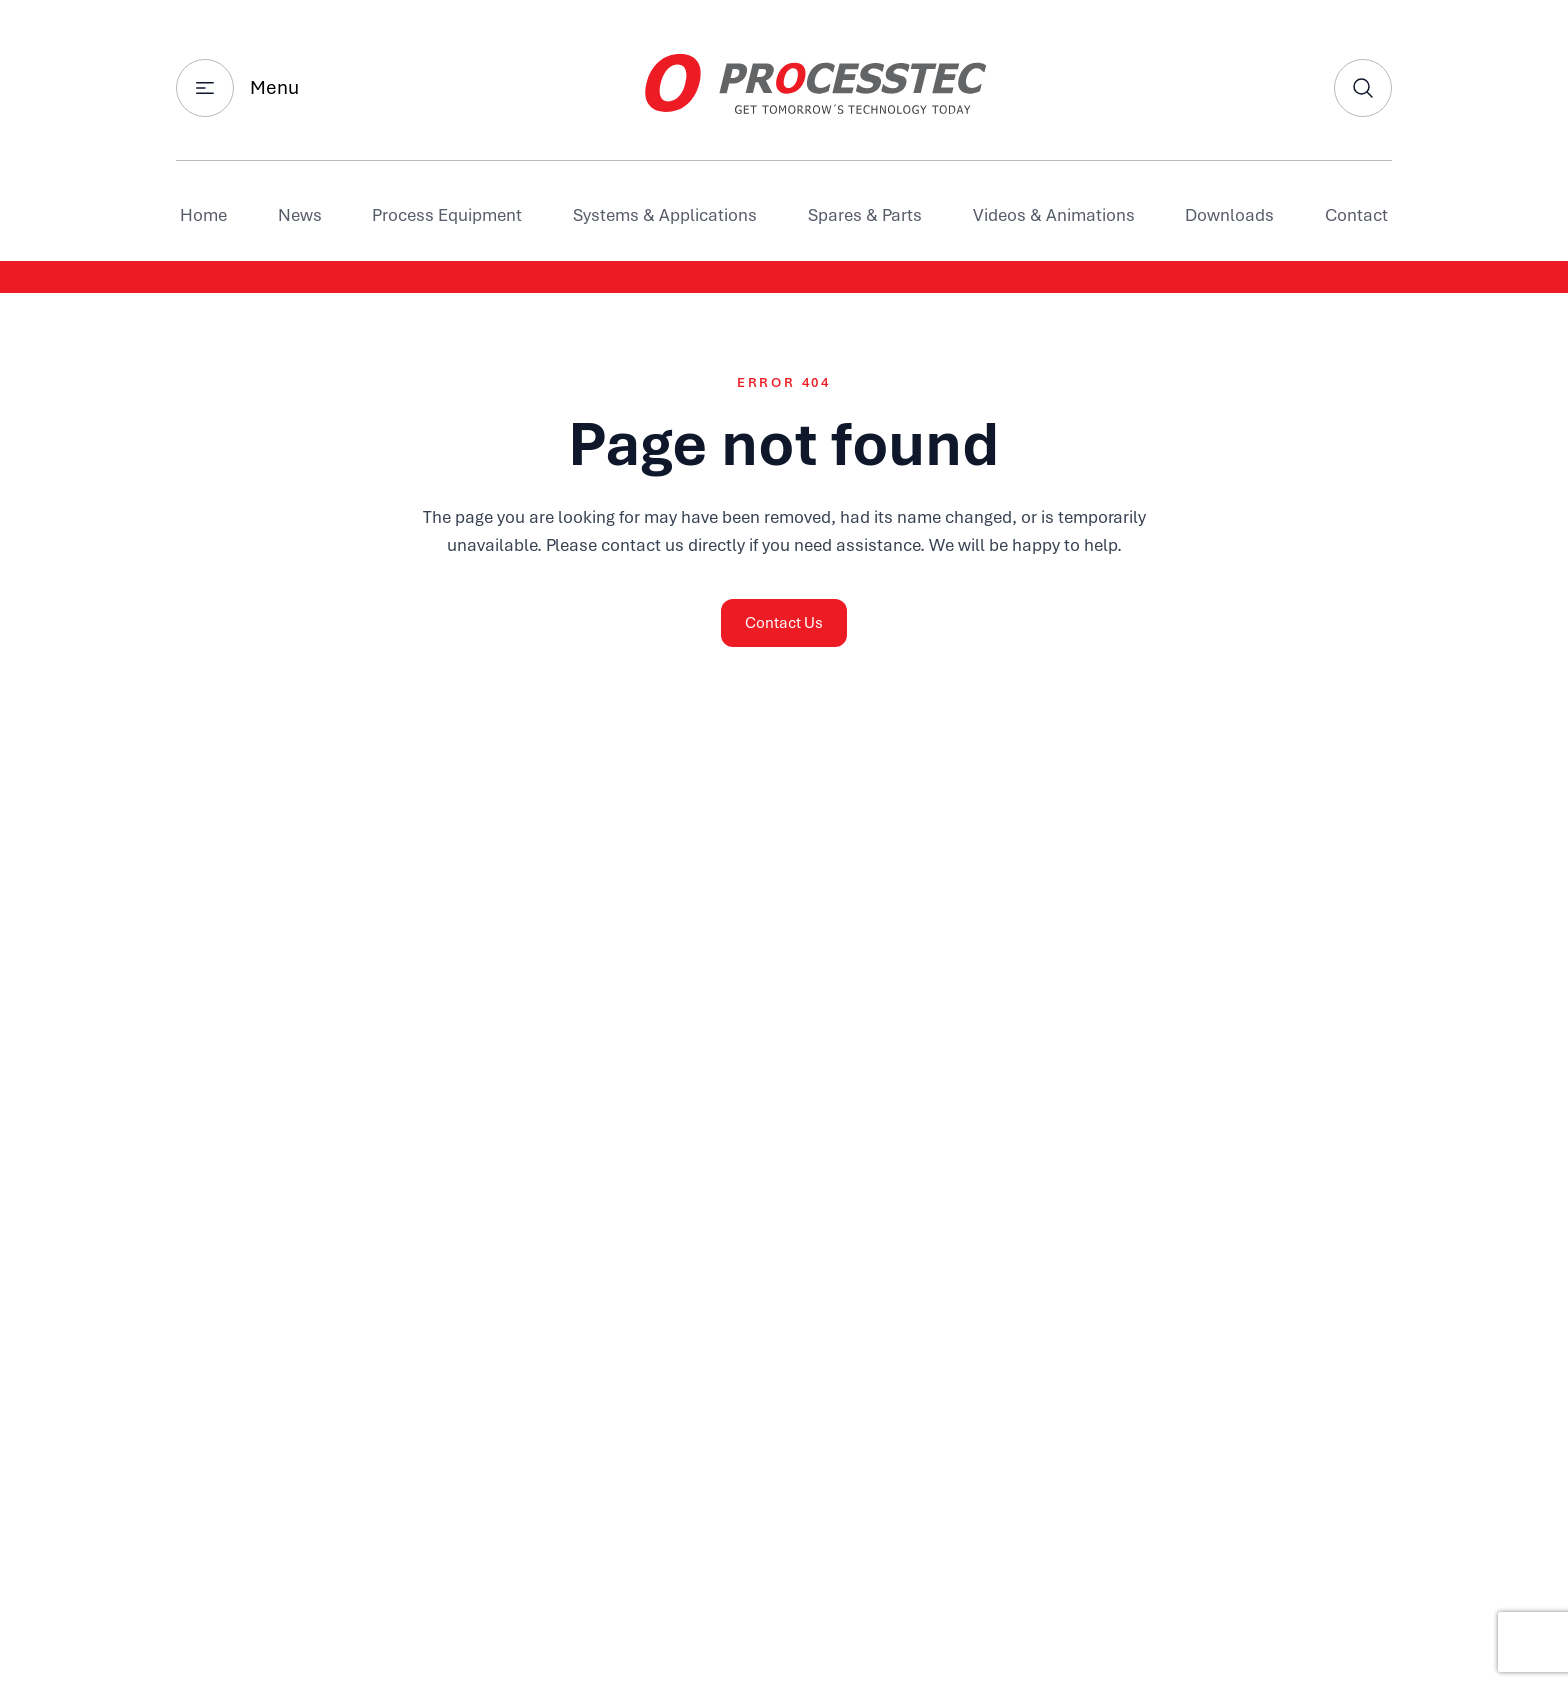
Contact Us (784, 623)
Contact (1356, 215)
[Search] (1363, 88)
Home (203, 215)
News (300, 215)
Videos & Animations (1054, 215)
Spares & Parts (865, 215)
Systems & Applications (665, 215)
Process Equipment (447, 215)
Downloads (1229, 215)
